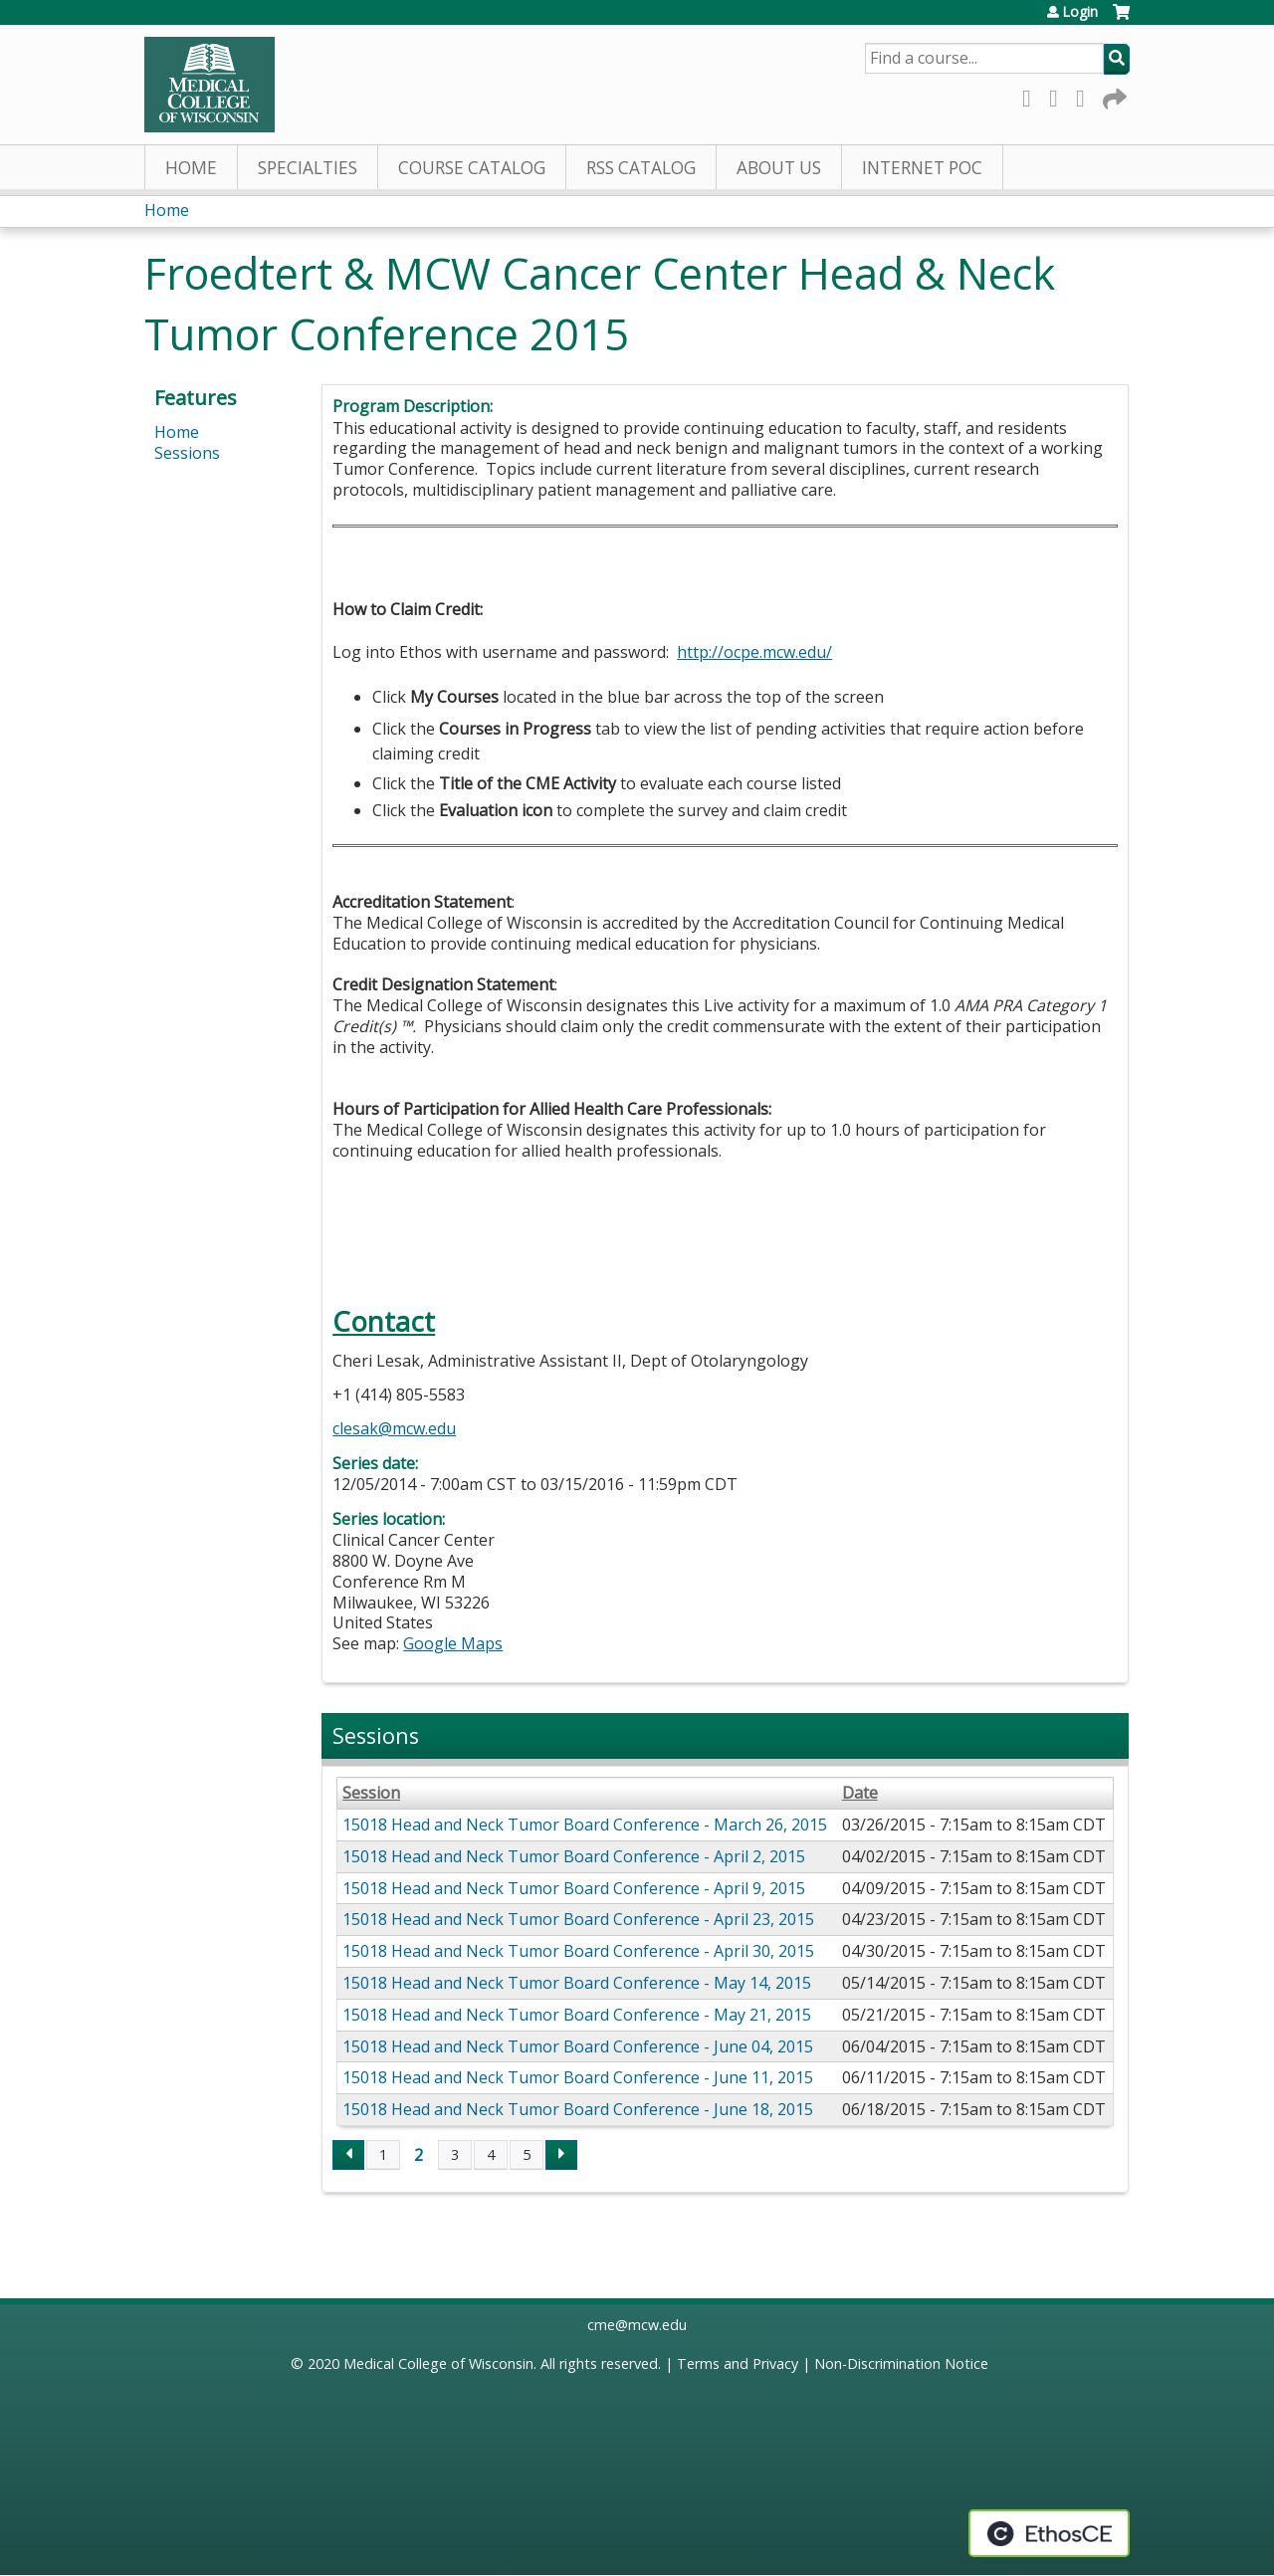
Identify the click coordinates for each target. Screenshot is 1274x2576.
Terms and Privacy (737, 2363)
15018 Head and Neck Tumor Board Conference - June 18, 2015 (577, 2109)
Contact (383, 1321)
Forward (1113, 95)
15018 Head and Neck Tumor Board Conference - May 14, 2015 (576, 1983)
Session (371, 1793)
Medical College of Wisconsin (438, 2363)
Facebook (1032, 95)
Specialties (307, 167)
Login (1080, 12)
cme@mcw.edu (637, 2324)
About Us (779, 167)
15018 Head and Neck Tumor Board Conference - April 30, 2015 (578, 1951)
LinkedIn (1086, 95)
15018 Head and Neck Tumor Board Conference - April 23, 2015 (578, 1919)
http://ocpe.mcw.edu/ (754, 652)
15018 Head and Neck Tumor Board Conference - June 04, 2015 (577, 2046)
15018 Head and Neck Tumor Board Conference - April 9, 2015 (573, 1888)
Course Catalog (471, 167)
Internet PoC (922, 167)
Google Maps (453, 1643)
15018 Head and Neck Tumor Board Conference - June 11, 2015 (577, 2077)
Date (860, 1793)
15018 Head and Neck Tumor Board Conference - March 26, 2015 (584, 1824)
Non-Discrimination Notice (901, 2363)
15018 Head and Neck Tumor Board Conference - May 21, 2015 (576, 2015)
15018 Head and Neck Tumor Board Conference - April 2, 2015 (573, 1856)
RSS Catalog (641, 167)
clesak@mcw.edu (394, 1428)
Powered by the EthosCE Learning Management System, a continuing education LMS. (1049, 2533)
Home (191, 167)
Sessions (187, 453)
